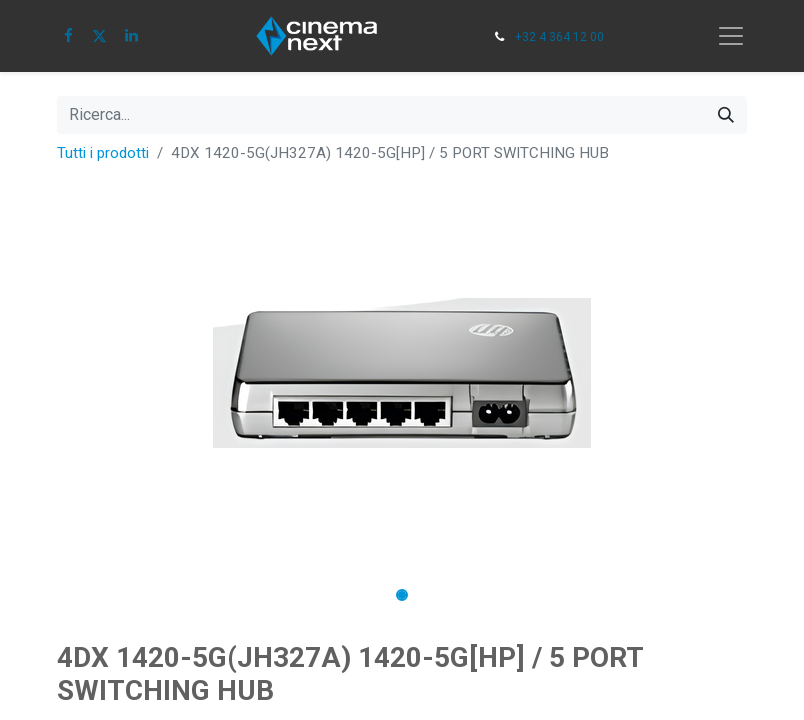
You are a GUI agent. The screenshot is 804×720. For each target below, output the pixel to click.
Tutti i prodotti (103, 153)
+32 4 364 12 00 (559, 37)
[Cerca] (726, 115)
